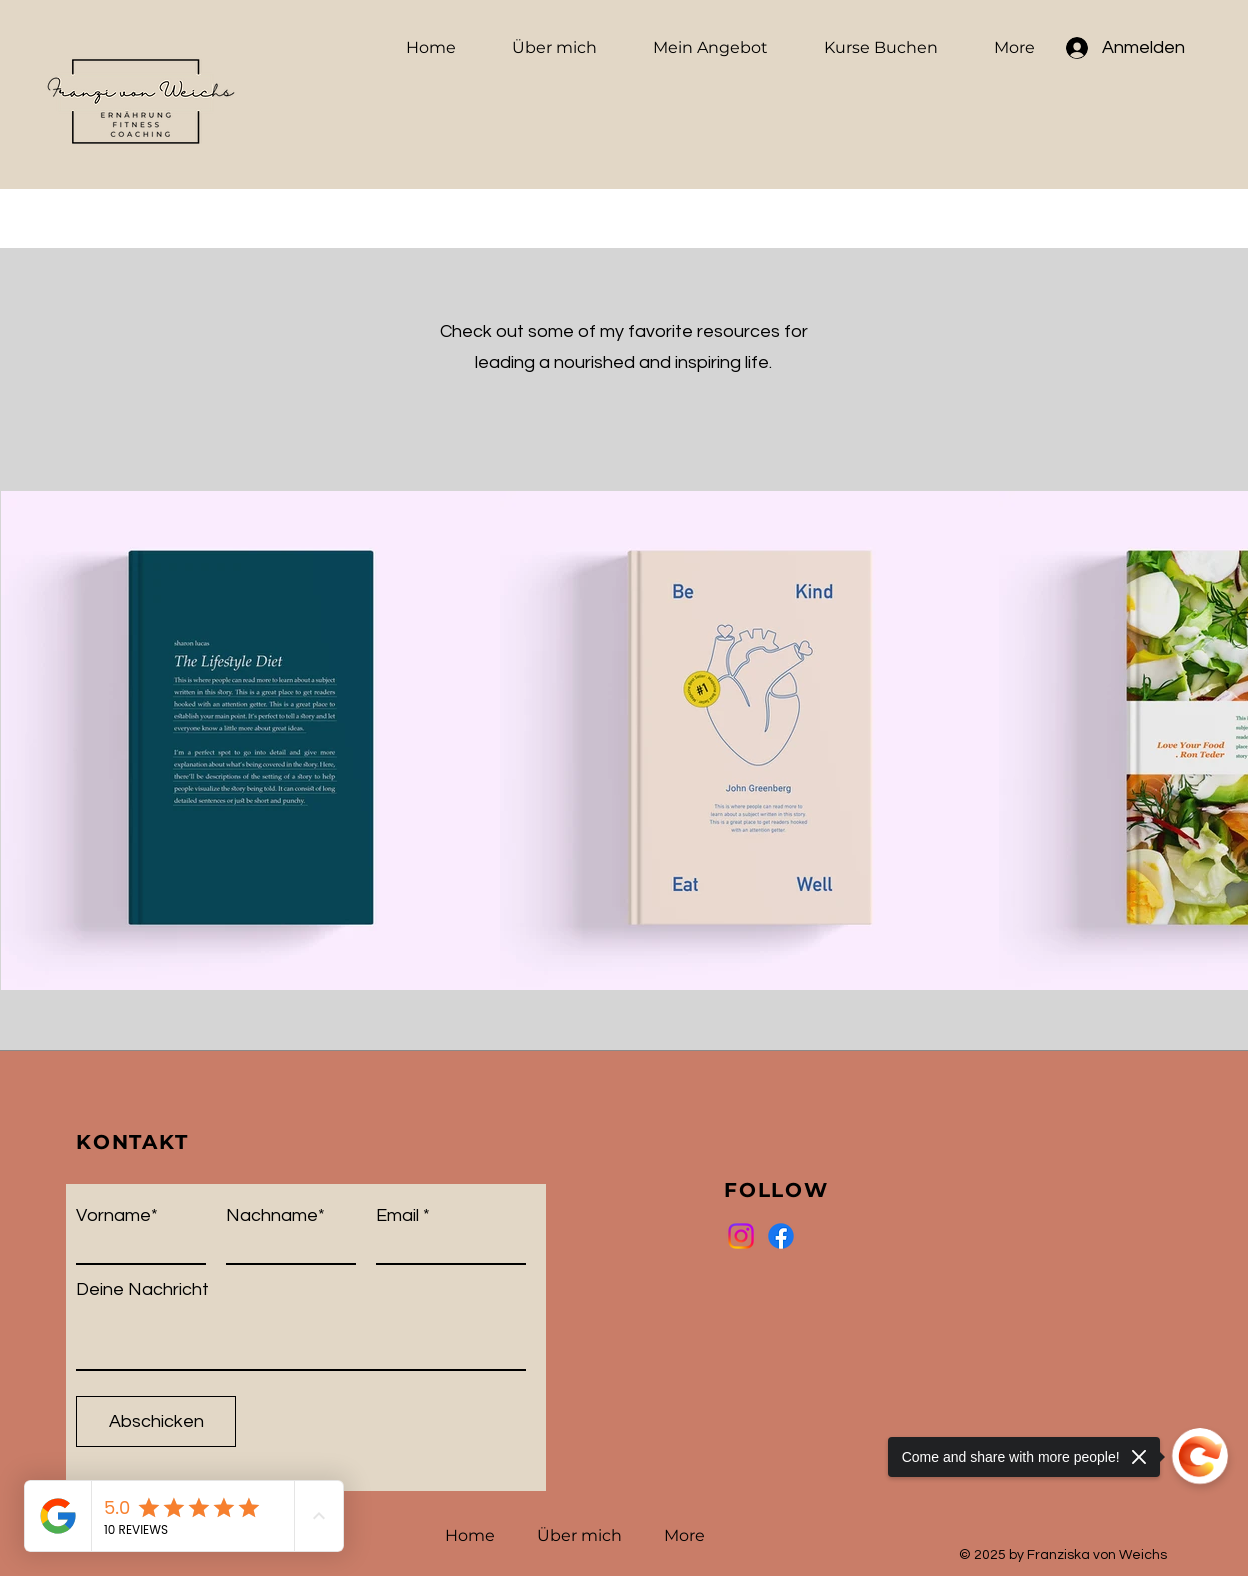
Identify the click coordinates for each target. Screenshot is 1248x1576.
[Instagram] (741, 1236)
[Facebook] (781, 1236)
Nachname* (275, 1216)
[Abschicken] (156, 1421)
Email (397, 1216)
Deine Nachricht (142, 1290)
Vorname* (117, 1216)
